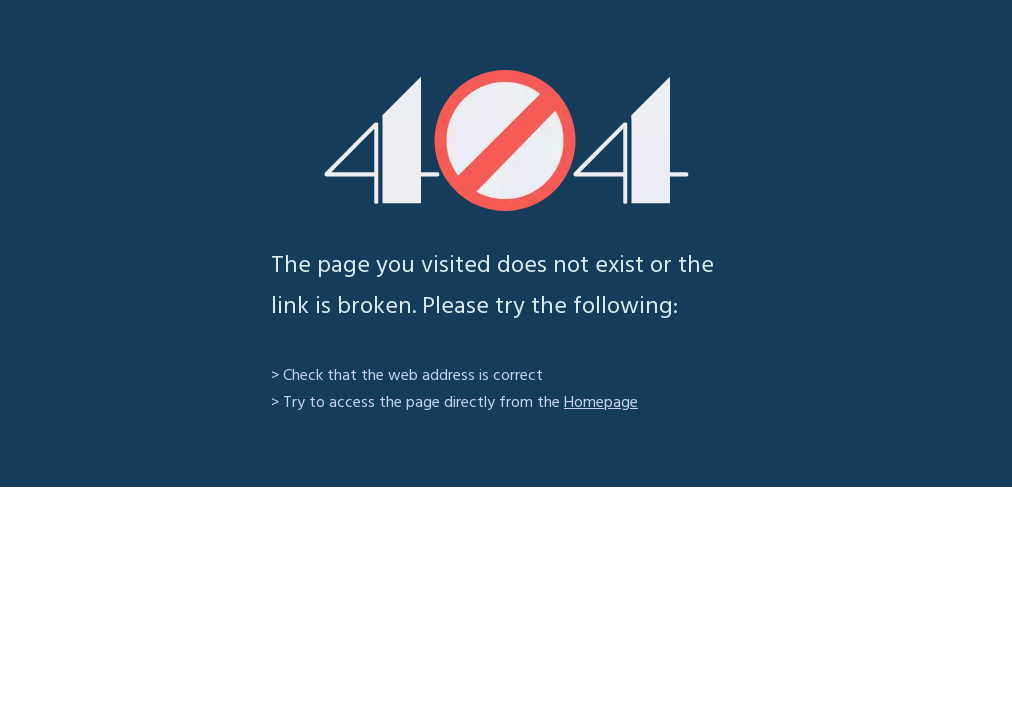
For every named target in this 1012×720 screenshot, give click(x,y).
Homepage (601, 403)
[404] (506, 140)
